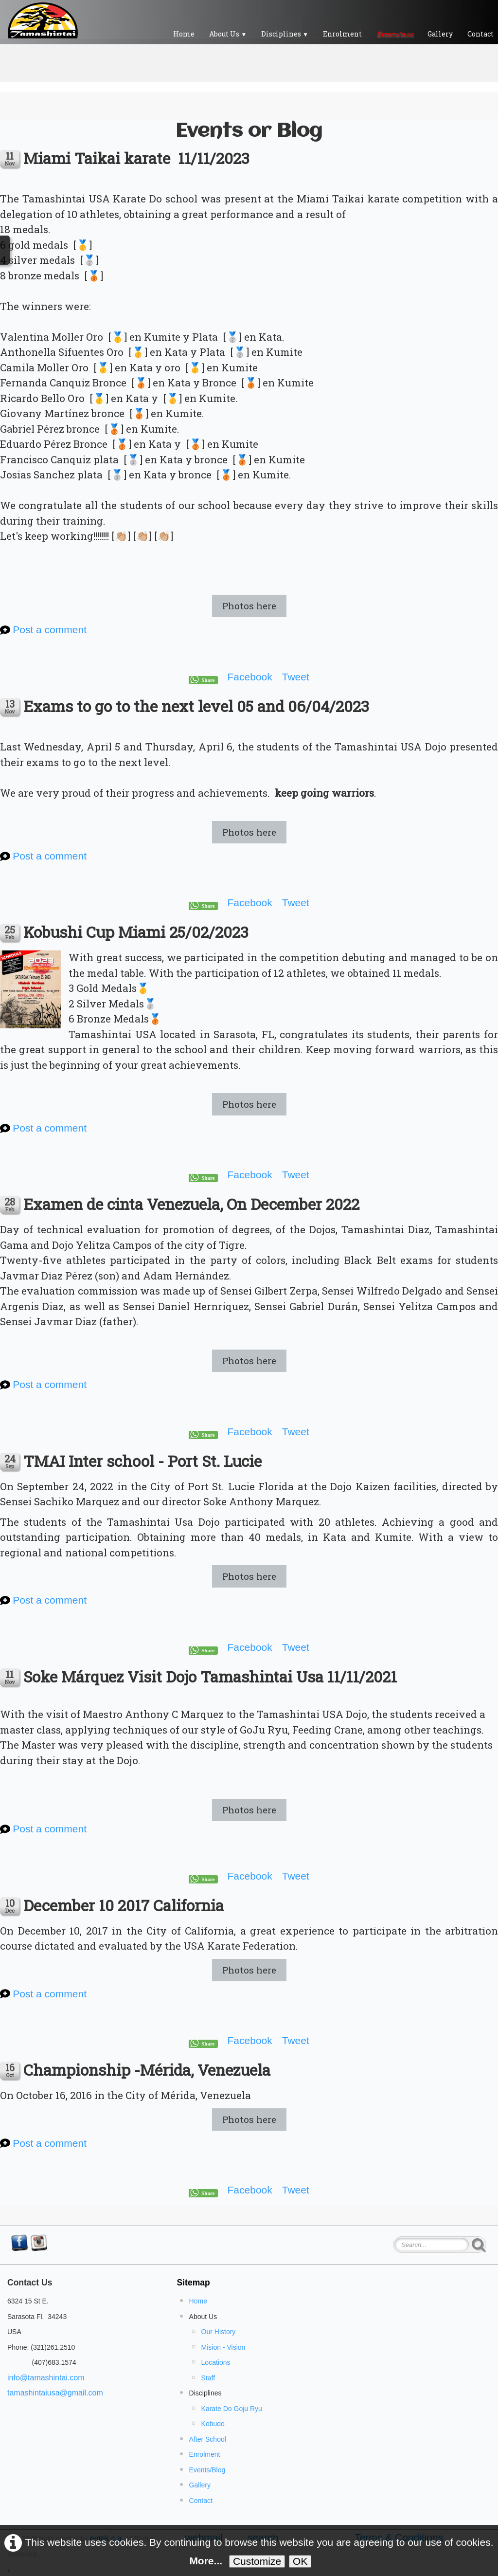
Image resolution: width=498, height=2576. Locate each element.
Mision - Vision (223, 2347)
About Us (228, 33)
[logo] (43, 20)
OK (300, 2561)
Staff (208, 2378)
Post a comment (50, 629)
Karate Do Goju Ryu (231, 2408)
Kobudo (213, 2424)
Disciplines (284, 33)
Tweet (295, 676)
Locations (216, 2362)
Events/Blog (207, 2470)
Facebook (250, 676)
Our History (218, 2332)
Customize (257, 2561)
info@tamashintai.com (46, 2378)
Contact (201, 2500)
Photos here (249, 606)
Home (184, 33)
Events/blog (394, 33)
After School (207, 2439)
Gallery (440, 33)
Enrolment (342, 33)
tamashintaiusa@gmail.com (55, 2393)
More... (205, 2560)
